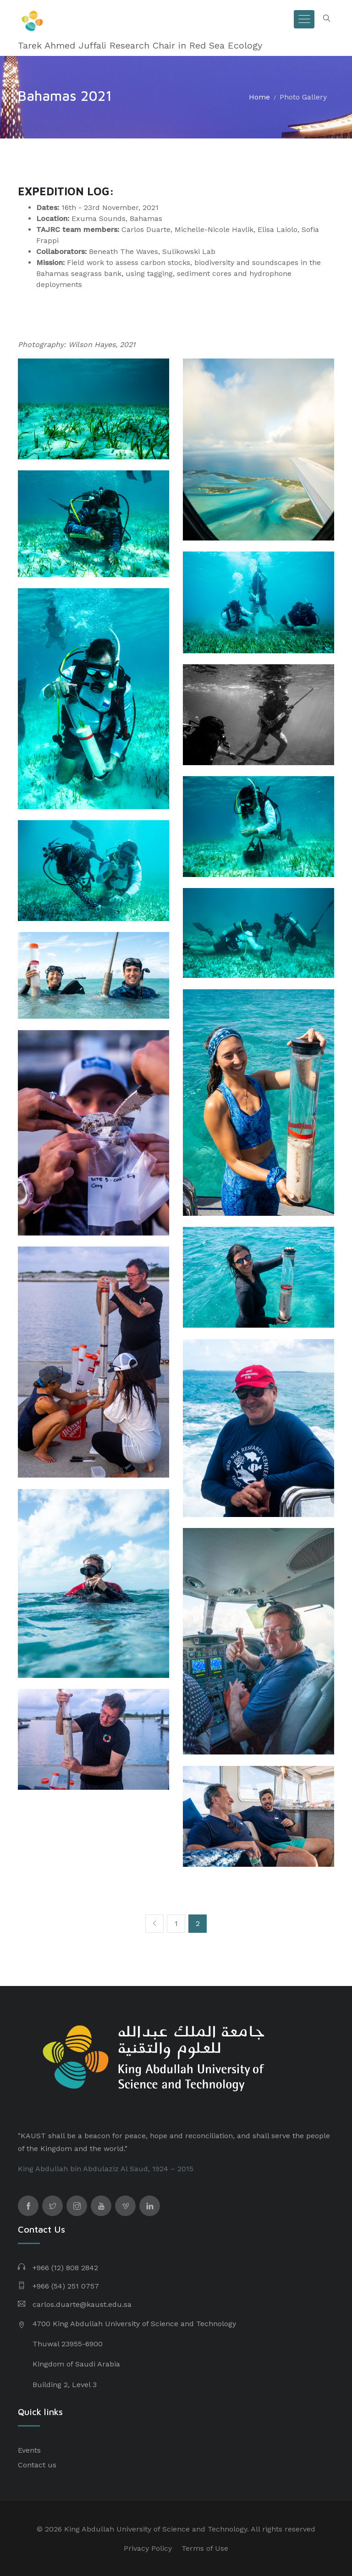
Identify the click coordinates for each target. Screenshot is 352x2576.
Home (259, 97)
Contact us (37, 2464)
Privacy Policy (148, 2548)
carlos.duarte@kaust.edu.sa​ (82, 2304)
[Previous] (154, 1923)
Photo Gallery (303, 97)
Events (29, 2450)
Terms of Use (205, 2548)
